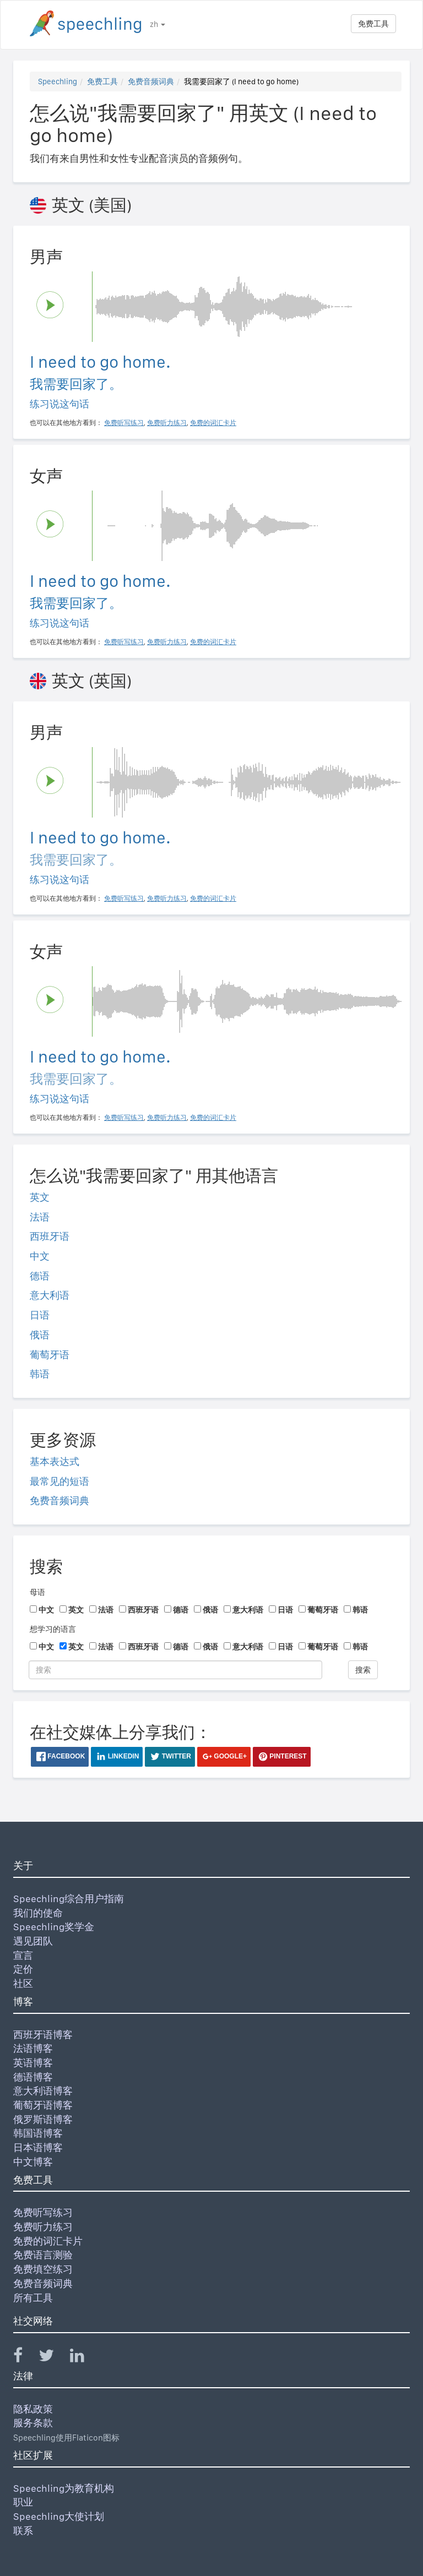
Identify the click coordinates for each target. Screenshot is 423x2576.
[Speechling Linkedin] (84, 2357)
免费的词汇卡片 (48, 2241)
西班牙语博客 (43, 2034)
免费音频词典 (151, 81)
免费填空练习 (43, 2269)
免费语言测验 (43, 2255)
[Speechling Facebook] (24, 2357)
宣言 (23, 1955)
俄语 (40, 1335)
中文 (40, 1256)
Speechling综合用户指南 (68, 1898)
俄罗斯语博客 (43, 2119)
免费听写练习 (43, 2212)
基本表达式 (54, 1461)
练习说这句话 (59, 404)
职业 (23, 2502)
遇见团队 (33, 1941)
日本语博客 (38, 2147)
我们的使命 (38, 1913)
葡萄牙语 (49, 1354)
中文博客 (33, 2161)
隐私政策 (33, 2409)
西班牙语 (49, 1236)
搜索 (363, 1669)
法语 (40, 1217)
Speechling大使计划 (58, 2516)
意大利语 (49, 1295)
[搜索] (175, 1669)
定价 (23, 1969)
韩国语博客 (38, 2133)
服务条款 (33, 2422)
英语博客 (33, 2062)
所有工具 (33, 2297)
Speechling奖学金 (53, 1926)
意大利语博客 (43, 2090)
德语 (40, 1276)
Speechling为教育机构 (63, 2488)
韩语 (40, 1374)
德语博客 (33, 2077)
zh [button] (157, 24)
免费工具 (373, 23)
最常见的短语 (59, 1481)
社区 (23, 1983)
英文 (40, 1197)
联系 (23, 2530)
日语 (40, 1315)
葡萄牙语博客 (43, 2105)
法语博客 (33, 2048)
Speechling (57, 81)
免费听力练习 (43, 2226)
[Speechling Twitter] (53, 2357)
